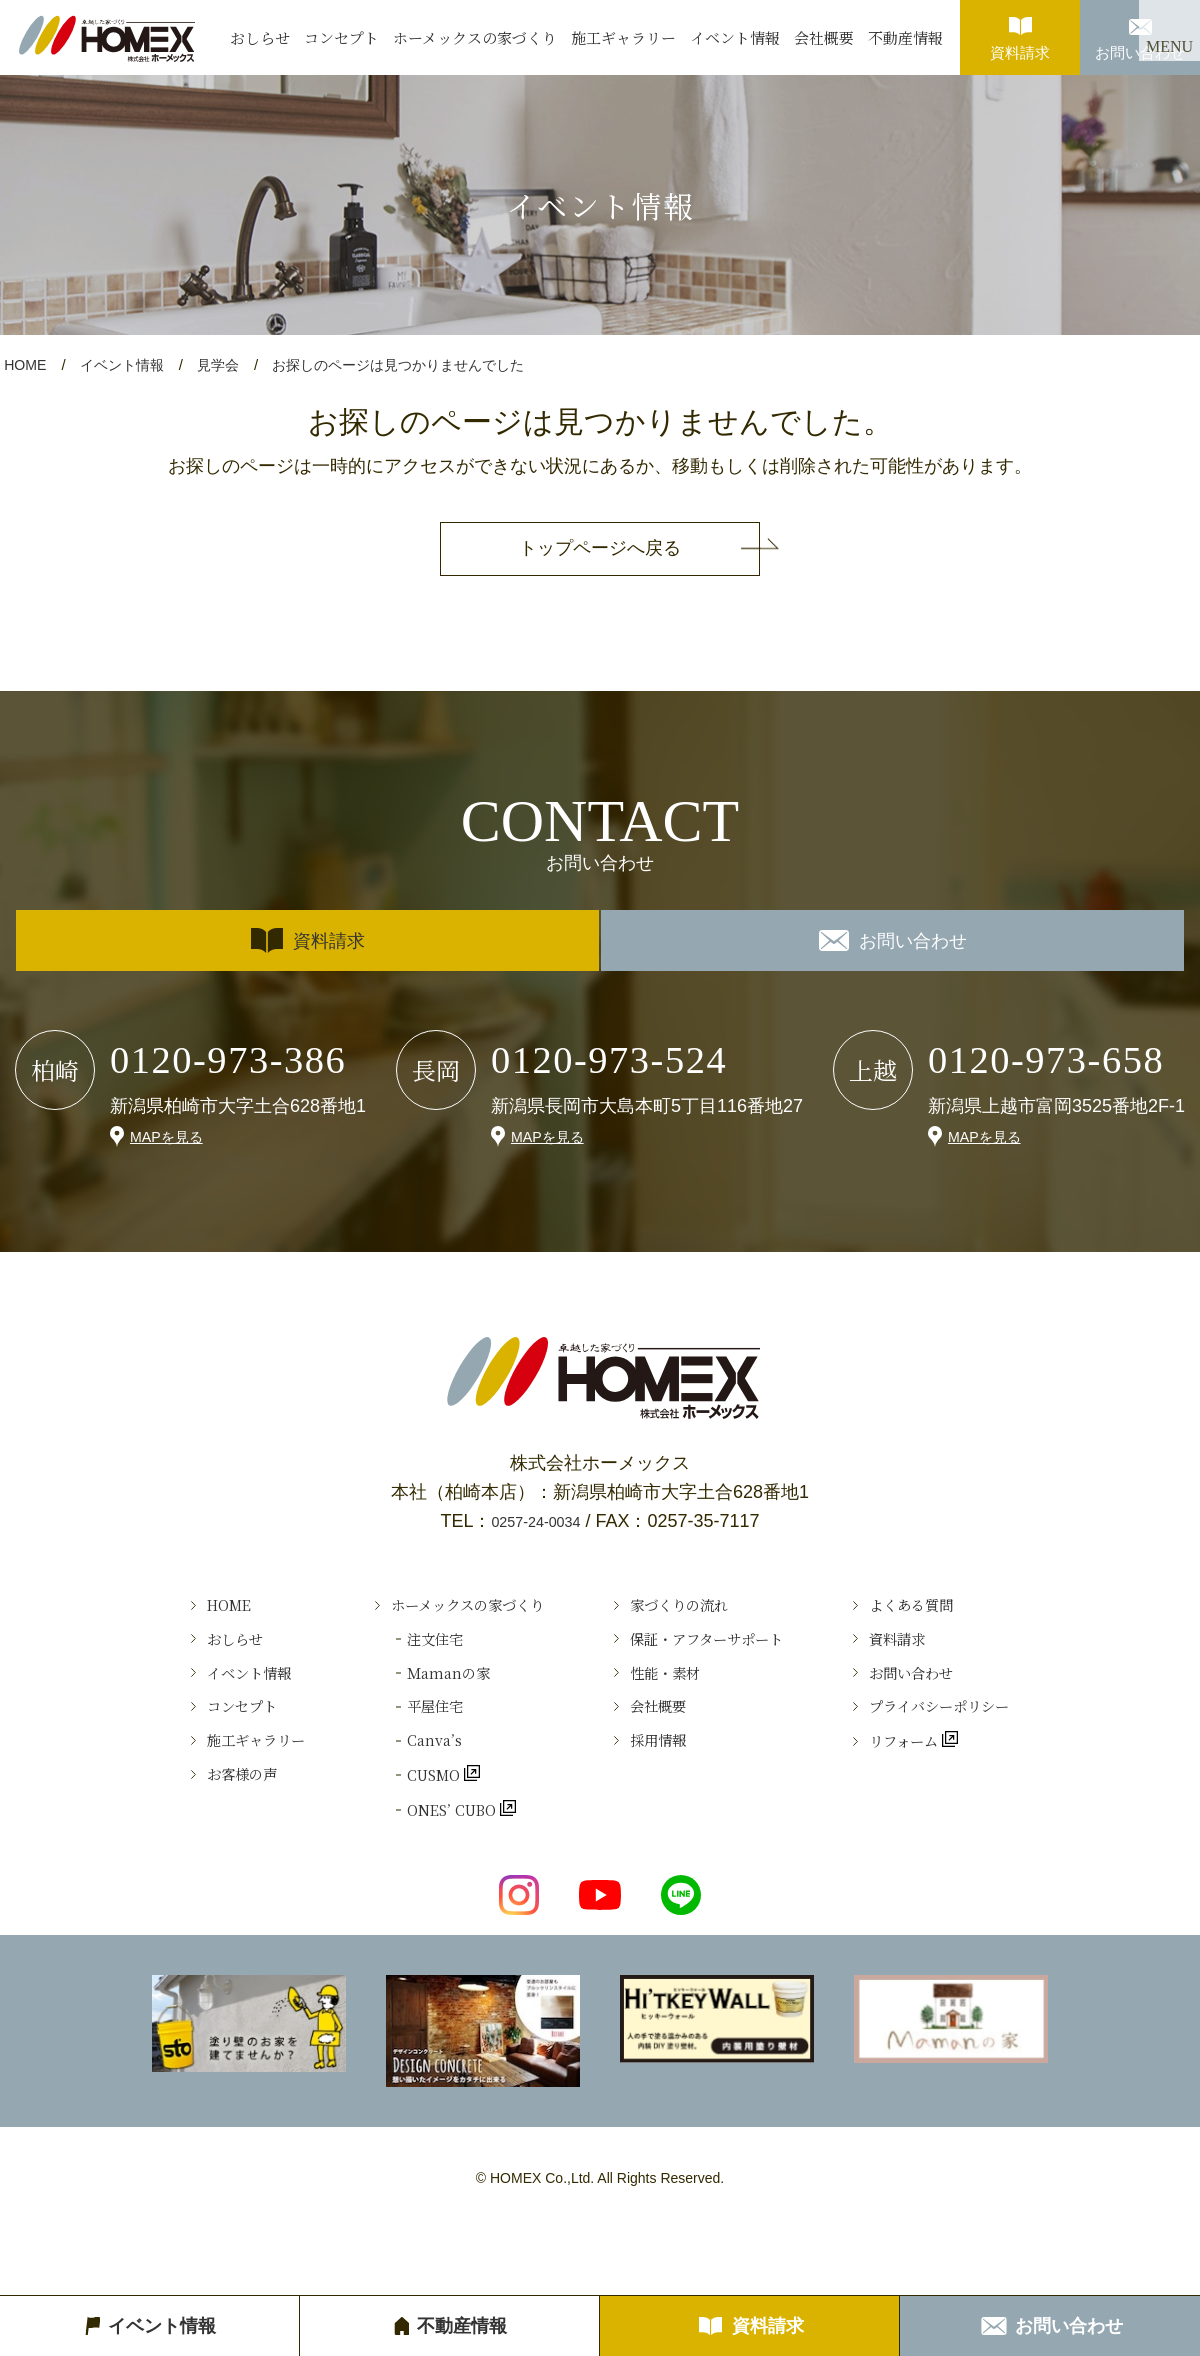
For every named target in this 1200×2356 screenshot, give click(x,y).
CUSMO (395, 1828)
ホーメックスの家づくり (475, 37)
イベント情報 (735, 37)
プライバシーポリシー (997, 1741)
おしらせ (260, 37)
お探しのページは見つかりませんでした (419, 364)
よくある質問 (962, 1609)
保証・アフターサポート (723, 1653)
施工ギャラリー (623, 37)
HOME (26, 364)
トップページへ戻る (600, 548)
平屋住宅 (394, 1741)
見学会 (228, 364)
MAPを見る (171, 1135)
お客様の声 (175, 1828)
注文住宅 (394, 1653)
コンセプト (341, 37)
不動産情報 (905, 37)
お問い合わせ (1140, 30)
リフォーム (955, 1785)
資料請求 (1020, 30)
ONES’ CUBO (417, 1872)
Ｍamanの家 (410, 1697)
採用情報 (661, 1785)
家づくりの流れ (688, 1609)
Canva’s (392, 1785)
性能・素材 (670, 1697)
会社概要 (824, 37)
